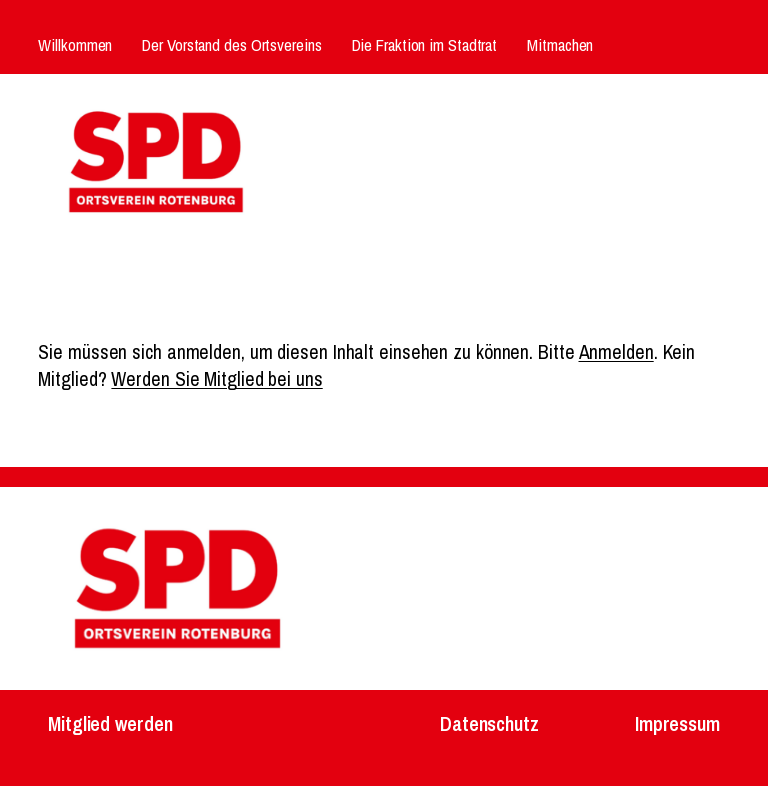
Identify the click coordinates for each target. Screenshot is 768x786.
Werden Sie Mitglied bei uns (216, 379)
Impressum (677, 723)
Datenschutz (489, 723)
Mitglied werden (110, 723)
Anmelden (616, 352)
